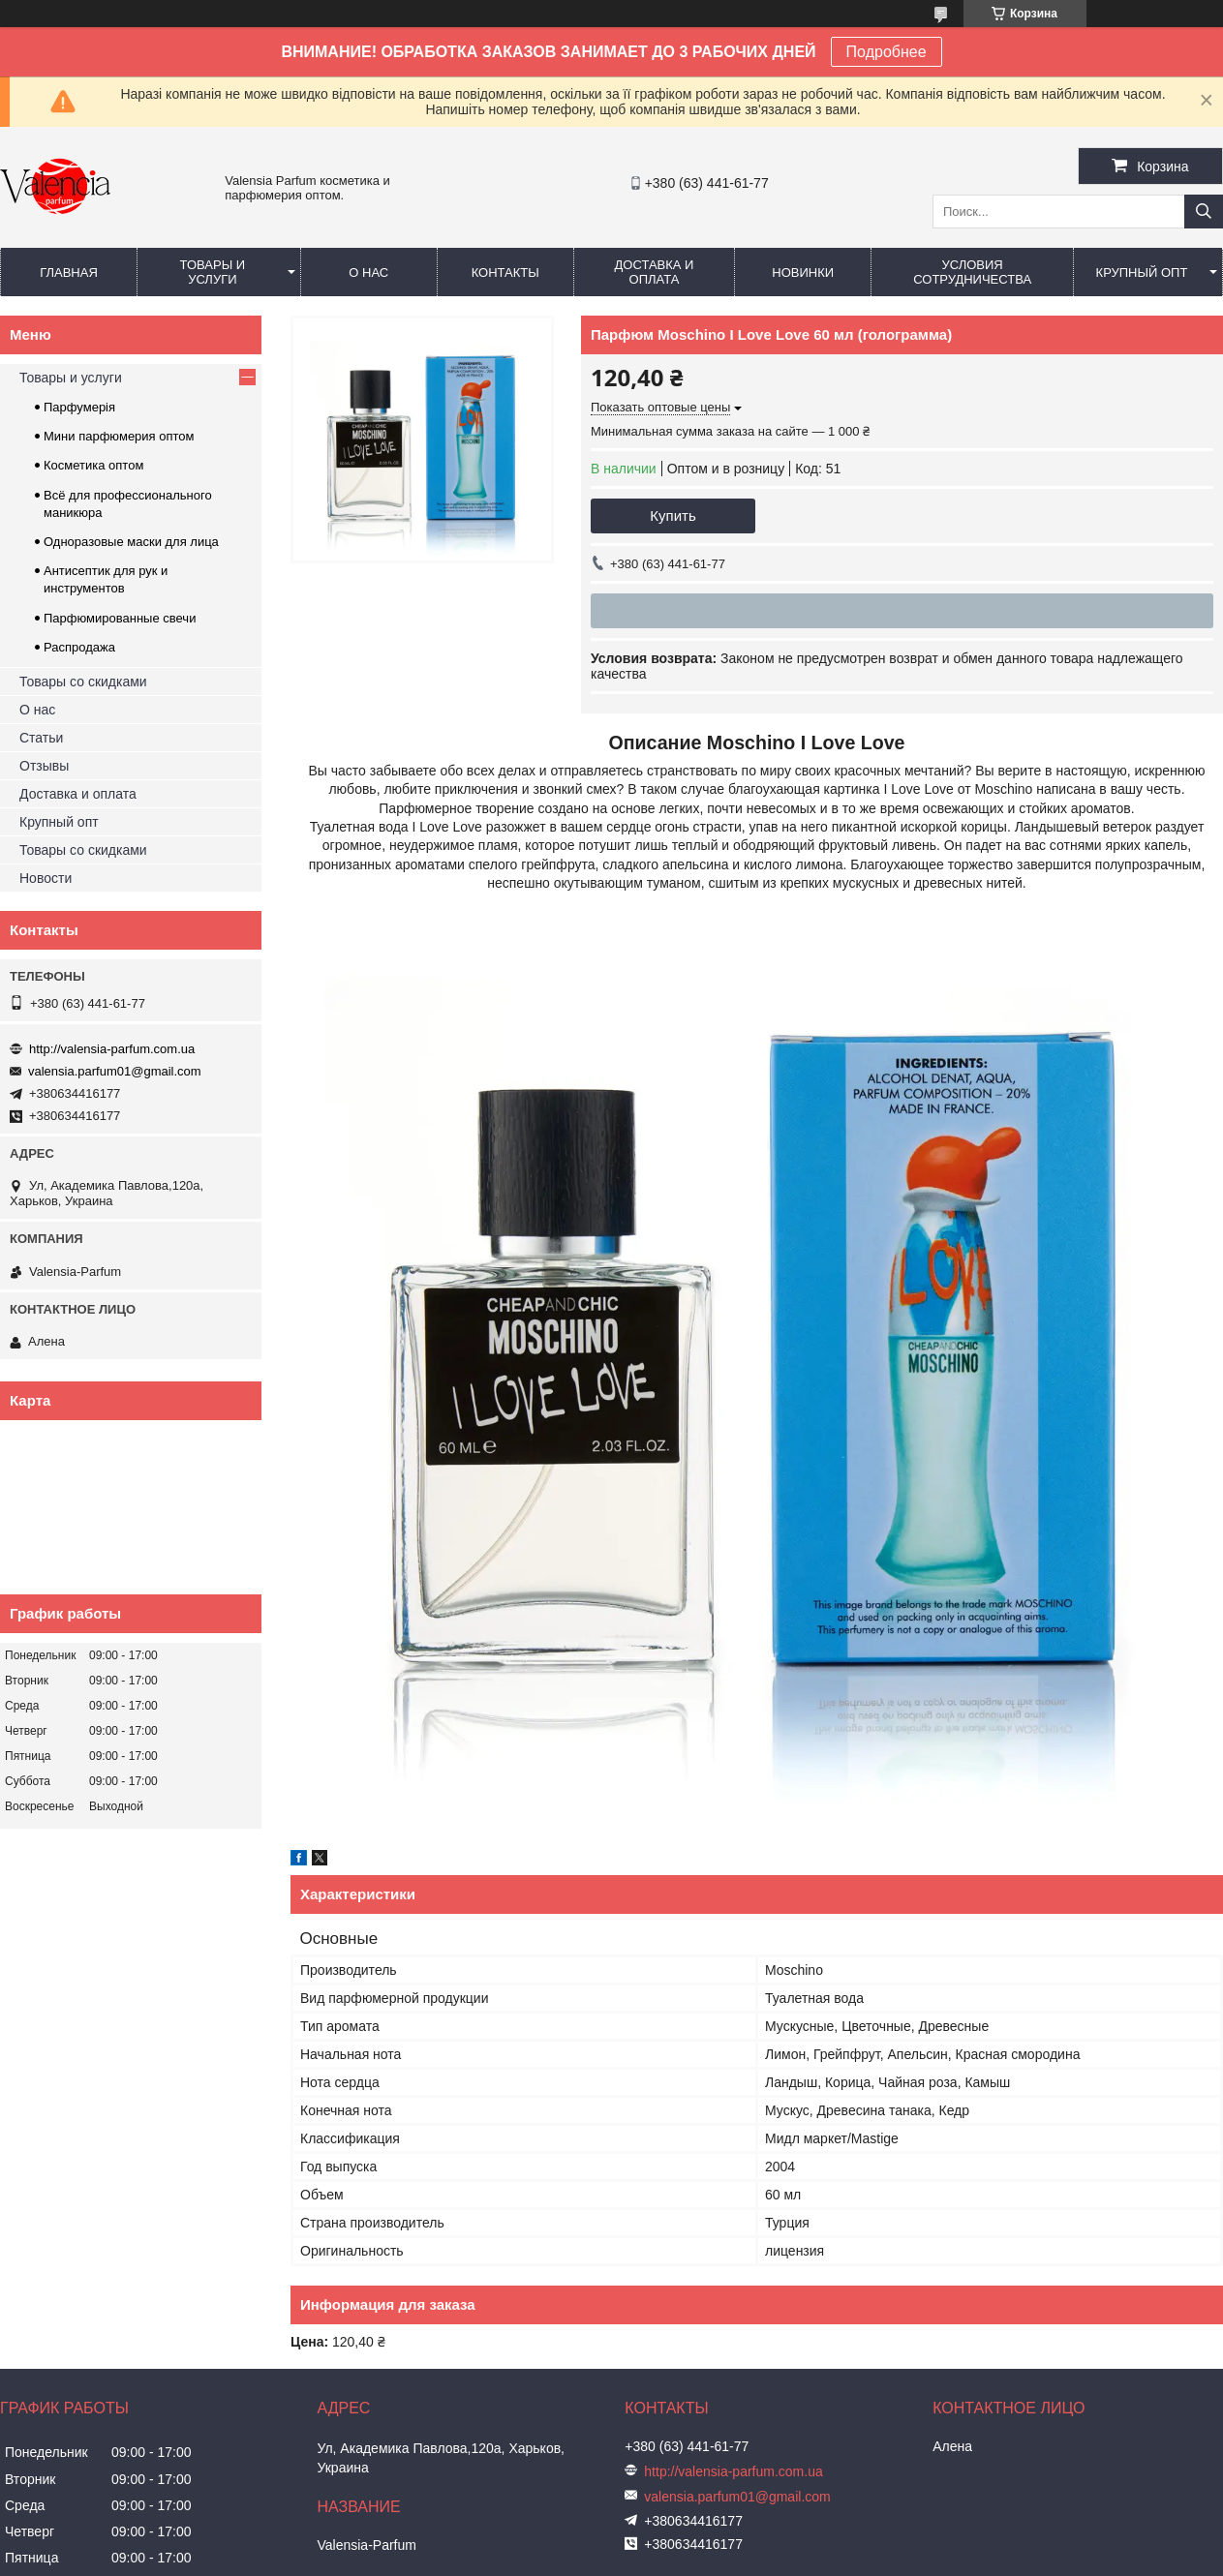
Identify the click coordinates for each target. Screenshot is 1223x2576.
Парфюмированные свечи (120, 618)
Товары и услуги (213, 272)
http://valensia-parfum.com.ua (112, 1049)
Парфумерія (79, 407)
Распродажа (79, 647)
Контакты (505, 272)
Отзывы (44, 765)
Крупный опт (1142, 272)
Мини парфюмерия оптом (119, 436)
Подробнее (886, 52)
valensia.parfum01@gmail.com (114, 1071)
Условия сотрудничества (972, 272)
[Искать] (1203, 211)
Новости (45, 878)
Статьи (41, 737)
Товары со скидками (83, 681)
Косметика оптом (93, 465)
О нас (368, 272)
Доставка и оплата (654, 272)
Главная (69, 272)
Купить (672, 515)
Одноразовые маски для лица (131, 541)
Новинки (803, 272)
